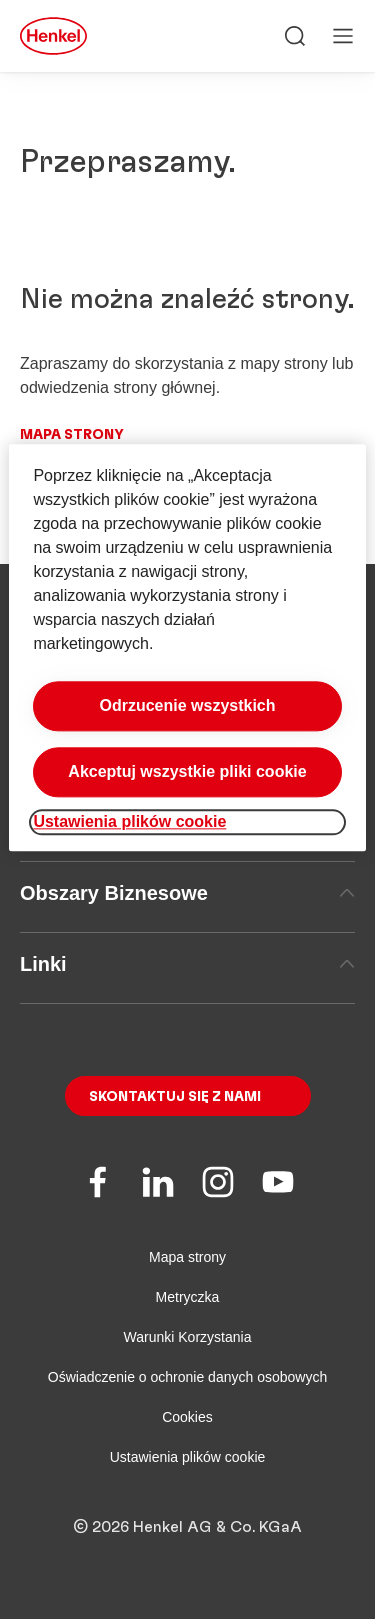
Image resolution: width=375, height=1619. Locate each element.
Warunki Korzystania (188, 1337)
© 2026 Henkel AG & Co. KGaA (187, 1527)
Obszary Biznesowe (187, 893)
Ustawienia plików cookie (188, 1457)
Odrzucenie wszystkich (187, 705)
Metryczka (188, 1297)
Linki (187, 964)
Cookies (187, 1417)
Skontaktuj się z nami (175, 1097)
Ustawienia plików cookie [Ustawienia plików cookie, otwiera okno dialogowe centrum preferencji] (129, 821)
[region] (187, 647)
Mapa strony (72, 435)
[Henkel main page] (53, 36)
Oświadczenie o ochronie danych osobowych (187, 1377)
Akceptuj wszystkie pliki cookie (187, 771)
